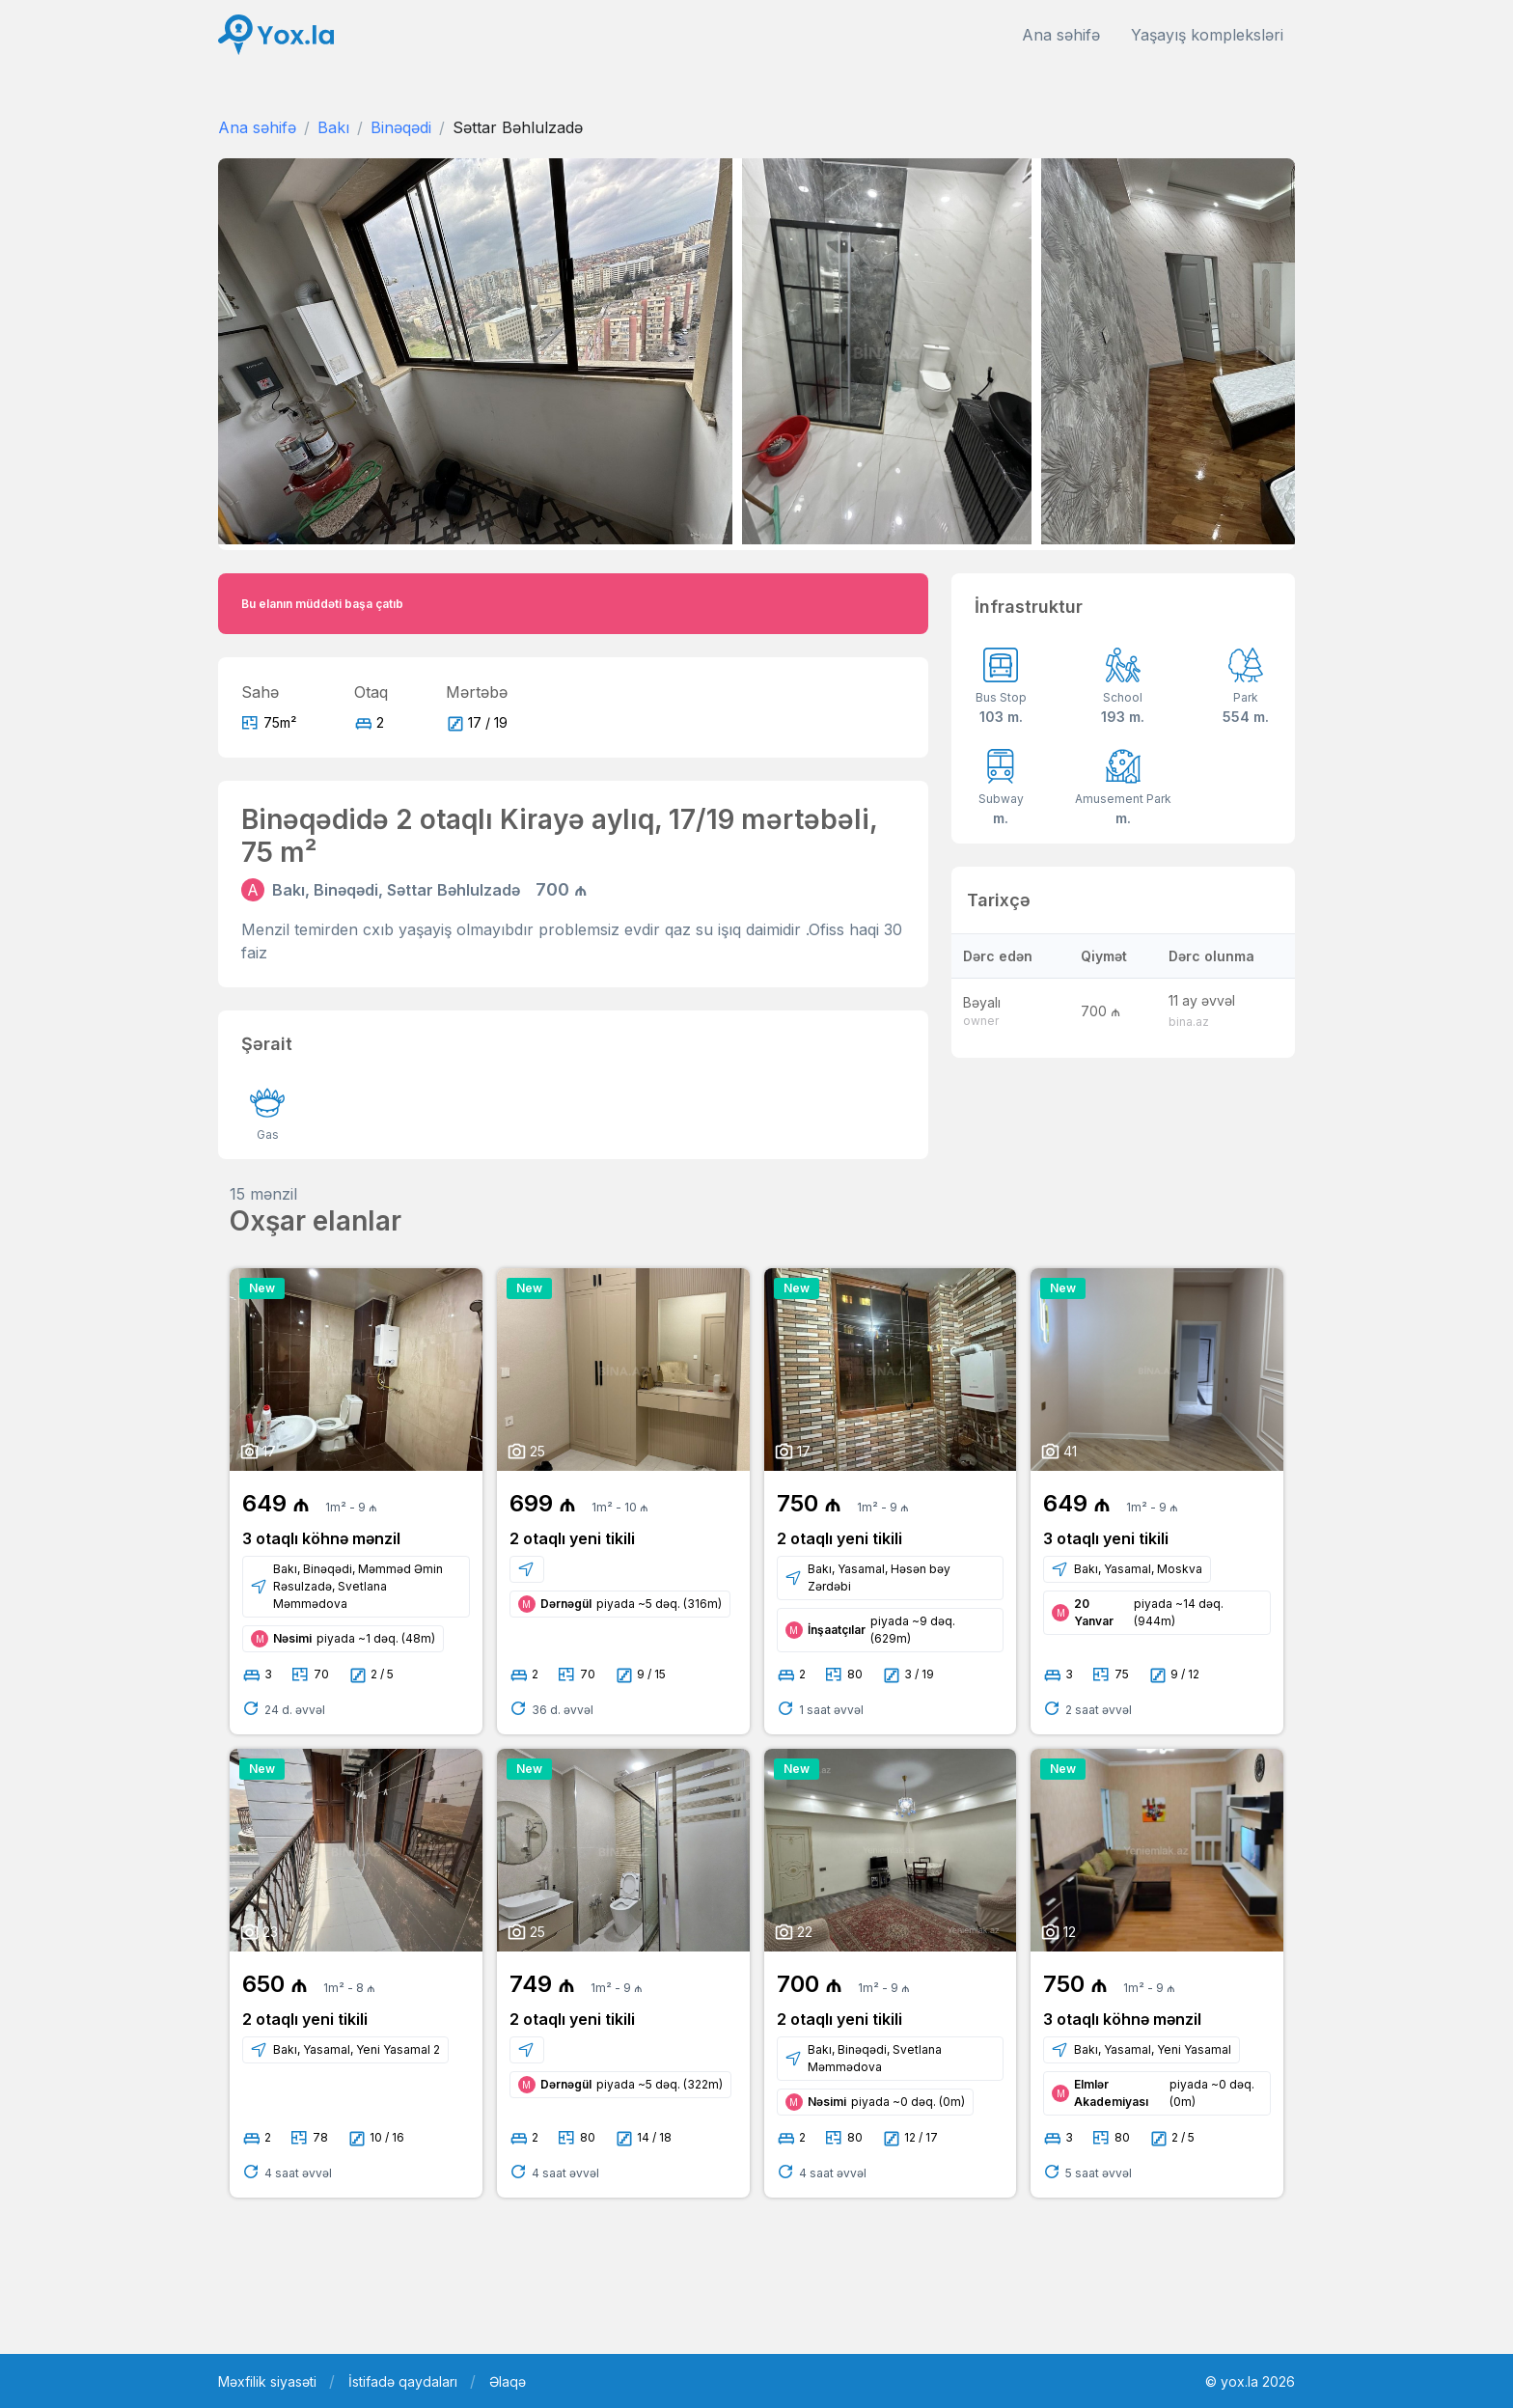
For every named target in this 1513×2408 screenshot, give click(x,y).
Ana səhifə (1061, 34)
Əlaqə (507, 2381)
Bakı (333, 127)
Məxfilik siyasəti (267, 2381)
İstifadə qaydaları (402, 2381)
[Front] (276, 35)
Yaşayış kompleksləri (1207, 34)
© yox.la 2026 (1250, 2381)
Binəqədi (401, 127)
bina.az (1189, 1021)
